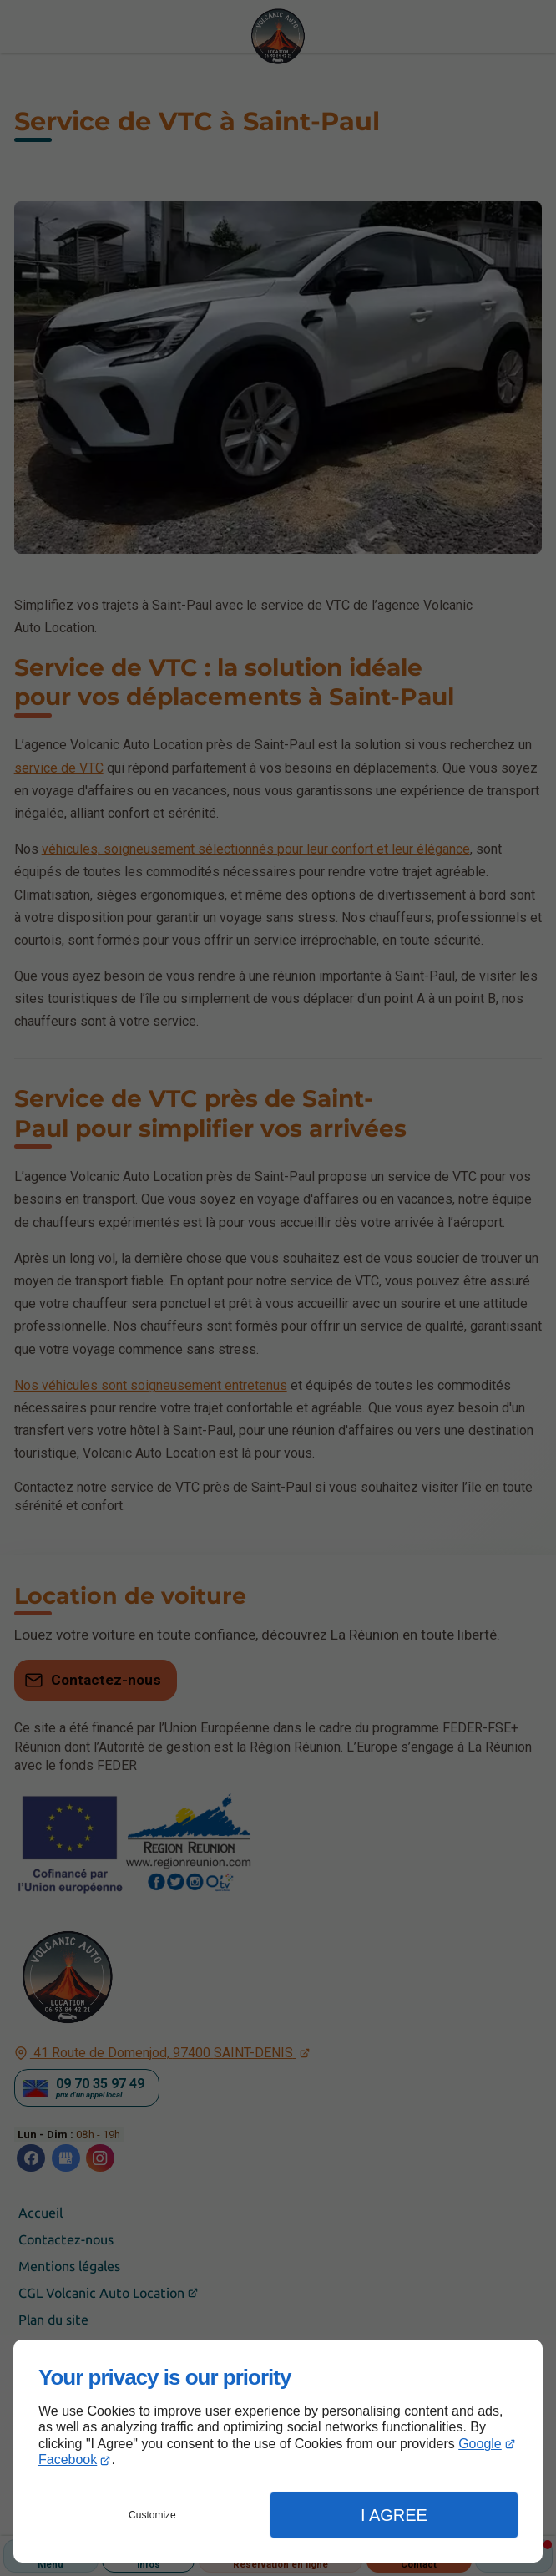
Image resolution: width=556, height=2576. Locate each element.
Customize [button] (152, 2515)
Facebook (67, 2459)
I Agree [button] (394, 2515)
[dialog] (278, 2451)
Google (480, 2444)
